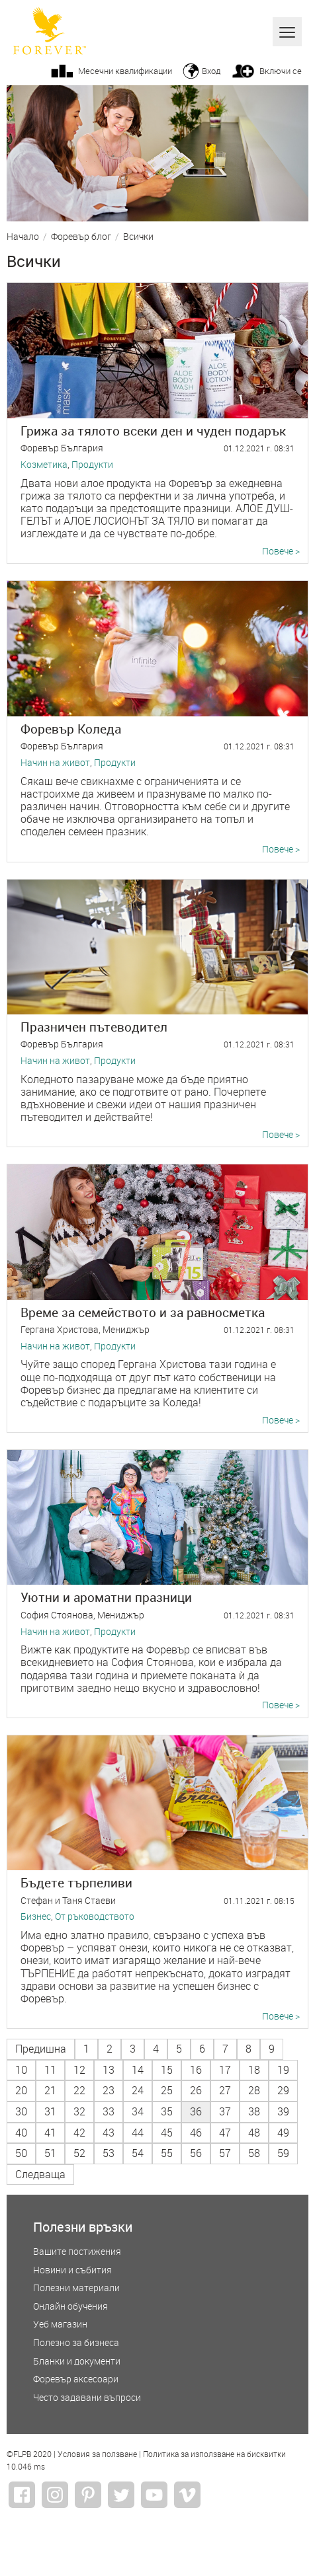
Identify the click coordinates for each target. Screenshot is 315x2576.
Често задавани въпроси (87, 2398)
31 (50, 2111)
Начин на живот (55, 763)
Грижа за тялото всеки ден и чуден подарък (153, 430)
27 (225, 2090)
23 (108, 2090)
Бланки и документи (76, 2361)
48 (254, 2132)
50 (21, 2153)
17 (225, 2070)
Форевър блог (81, 237)
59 (283, 2153)
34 (138, 2111)
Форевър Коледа (71, 728)
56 (196, 2153)
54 (138, 2153)
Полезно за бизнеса (76, 2343)
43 (108, 2132)
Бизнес (36, 1916)
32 (79, 2111)
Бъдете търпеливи (76, 1882)
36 (196, 2111)
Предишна (40, 2048)
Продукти (92, 465)
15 (167, 2070)
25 (167, 2090)
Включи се (280, 71)
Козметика (44, 465)
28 (254, 2090)
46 (196, 2132)
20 (21, 2090)
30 (21, 2111)
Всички (138, 237)
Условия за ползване (97, 2454)
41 (50, 2132)
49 (283, 2132)
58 (254, 2153)
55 (167, 2153)
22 (79, 2090)
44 (138, 2132)
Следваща (40, 2174)
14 (138, 2070)
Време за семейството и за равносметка (143, 1312)
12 (79, 2070)
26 (196, 2090)
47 (225, 2132)
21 (50, 2090)
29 (283, 2090)
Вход (211, 71)
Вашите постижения (77, 2251)
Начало (23, 237)
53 (108, 2153)
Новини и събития (72, 2270)
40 (21, 2132)
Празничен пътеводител (94, 1026)
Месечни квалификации (125, 71)
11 (50, 2070)
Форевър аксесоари (75, 2379)
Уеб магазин (60, 2324)
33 (108, 2111)
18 (254, 2070)
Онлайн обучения (70, 2306)
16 (196, 2070)
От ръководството (94, 1916)
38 (254, 2111)
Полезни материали (76, 2288)
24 (138, 2090)
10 (21, 2070)
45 (167, 2132)
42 (79, 2132)
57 (225, 2153)
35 (167, 2111)
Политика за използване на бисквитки (214, 2454)
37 (225, 2111)
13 (108, 2070)
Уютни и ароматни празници (106, 1597)
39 (283, 2111)
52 (79, 2153)
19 (283, 2070)
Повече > (281, 551)
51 (50, 2153)
